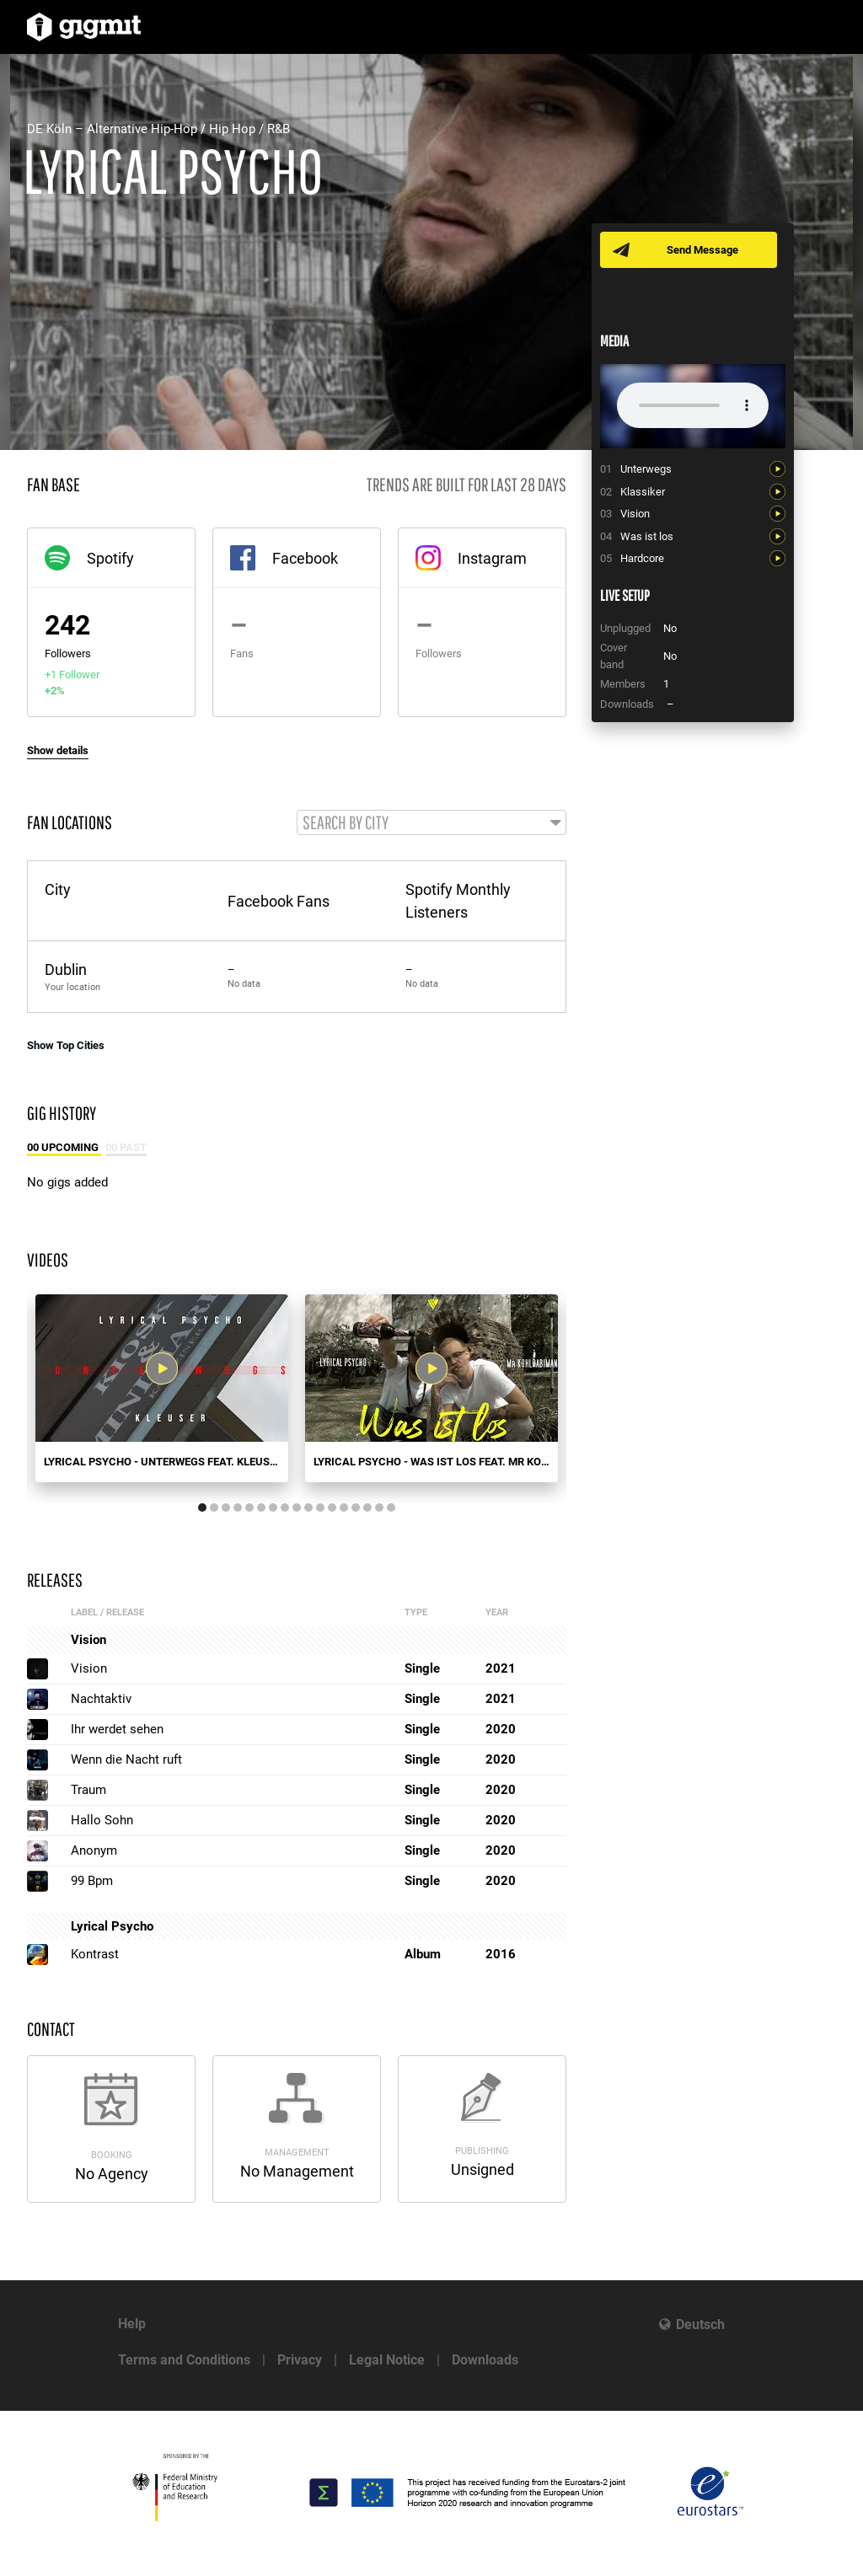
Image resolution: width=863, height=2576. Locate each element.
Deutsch (700, 2324)
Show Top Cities (66, 1046)
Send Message (703, 250)
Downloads (485, 2360)
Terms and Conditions (184, 2360)
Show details (57, 750)
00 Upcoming (64, 1149)
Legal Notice (387, 2360)
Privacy (299, 2360)
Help (132, 2324)
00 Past (126, 1149)
